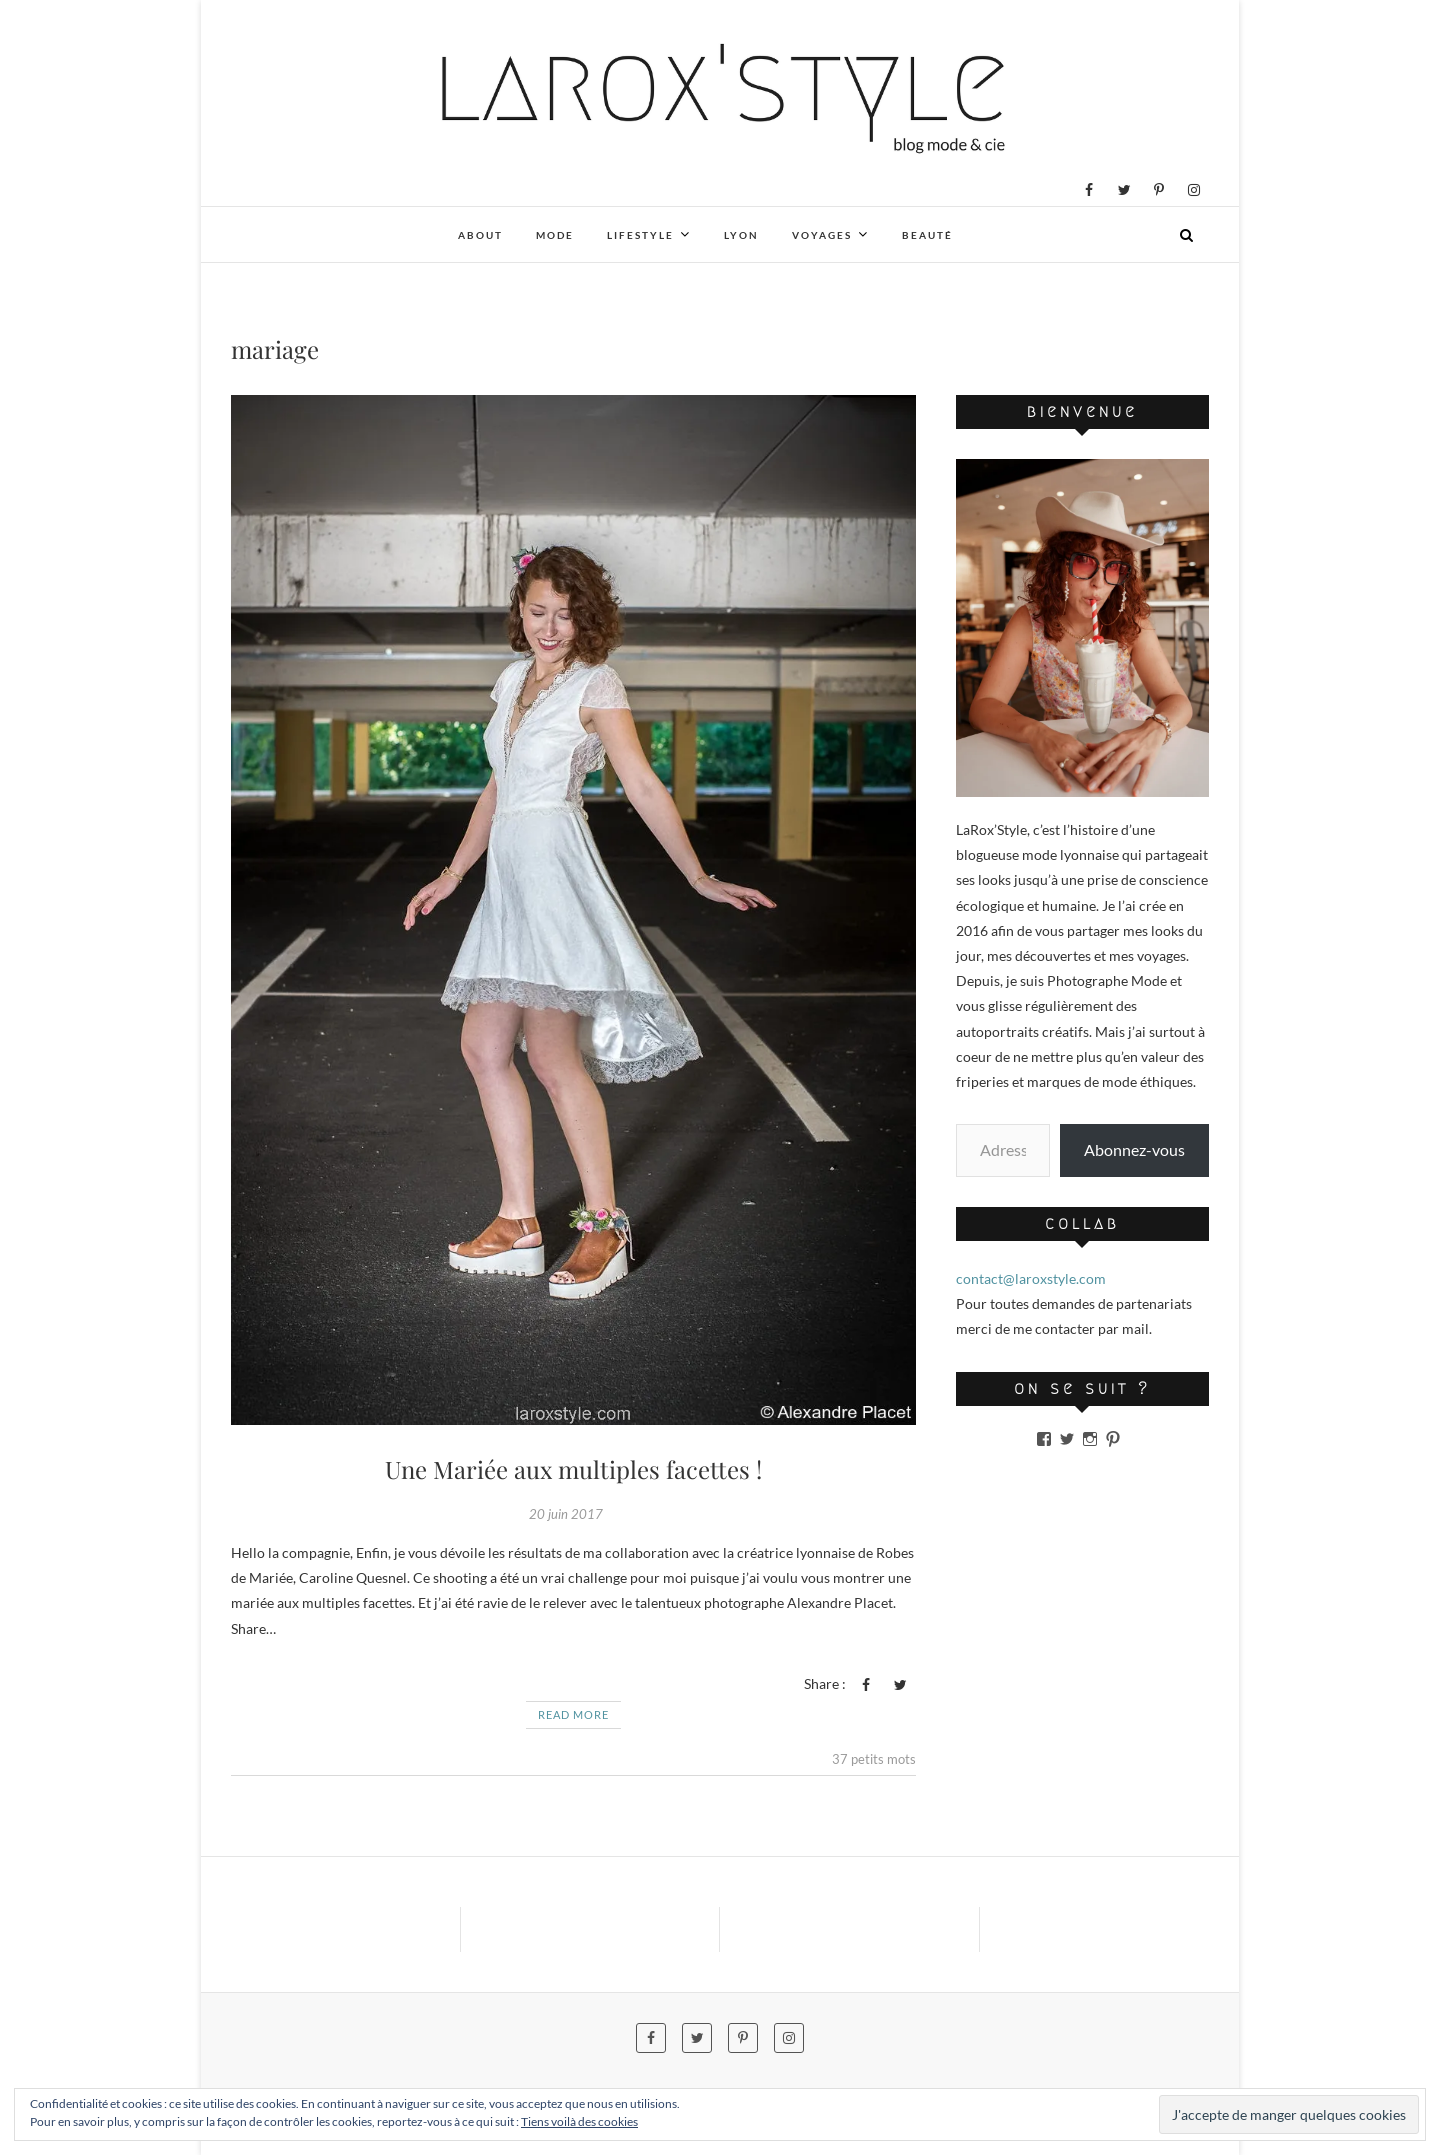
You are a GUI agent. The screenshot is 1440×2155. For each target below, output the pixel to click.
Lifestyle (640, 235)
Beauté (927, 235)
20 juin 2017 (566, 1514)
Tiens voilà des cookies (579, 2121)
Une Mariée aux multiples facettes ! (573, 1469)
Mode (555, 235)
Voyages (822, 235)
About (480, 235)
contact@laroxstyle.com (1031, 1278)
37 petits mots (874, 1759)
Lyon (741, 235)
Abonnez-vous (1134, 1149)
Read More (573, 1714)
